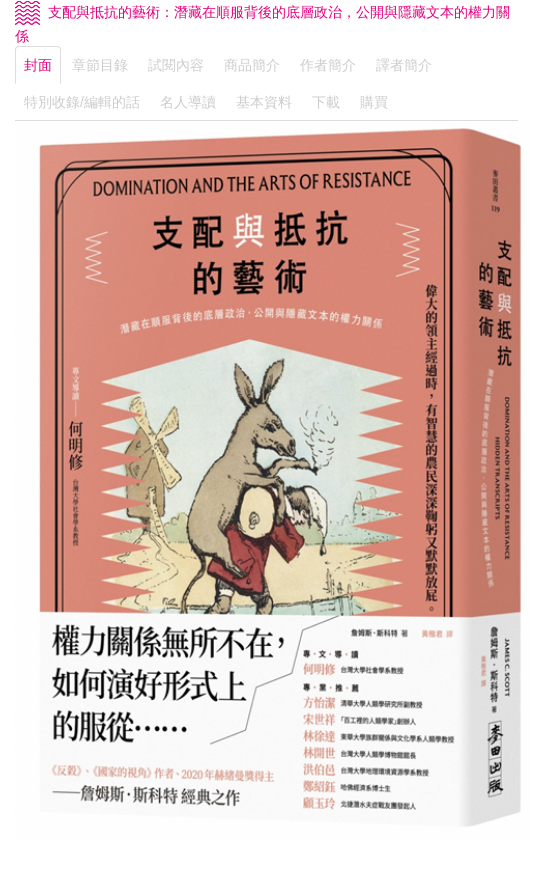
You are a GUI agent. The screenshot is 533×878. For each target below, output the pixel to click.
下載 (326, 102)
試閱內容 (176, 65)
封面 (38, 65)
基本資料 (264, 102)
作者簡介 (328, 65)
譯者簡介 (404, 65)
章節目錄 (100, 65)
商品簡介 (252, 65)
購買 (374, 102)
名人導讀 (188, 102)
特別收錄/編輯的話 (82, 102)
